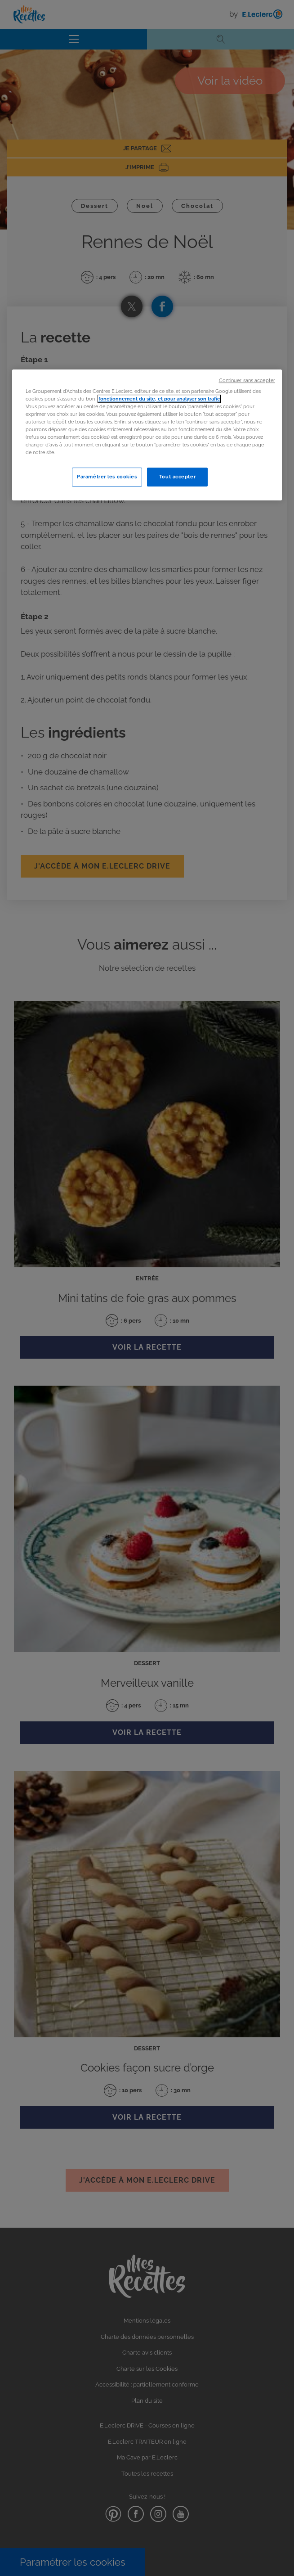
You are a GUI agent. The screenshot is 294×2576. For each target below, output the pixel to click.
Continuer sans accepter (247, 380)
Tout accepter (177, 476)
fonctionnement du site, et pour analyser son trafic (159, 399)
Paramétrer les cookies (107, 476)
